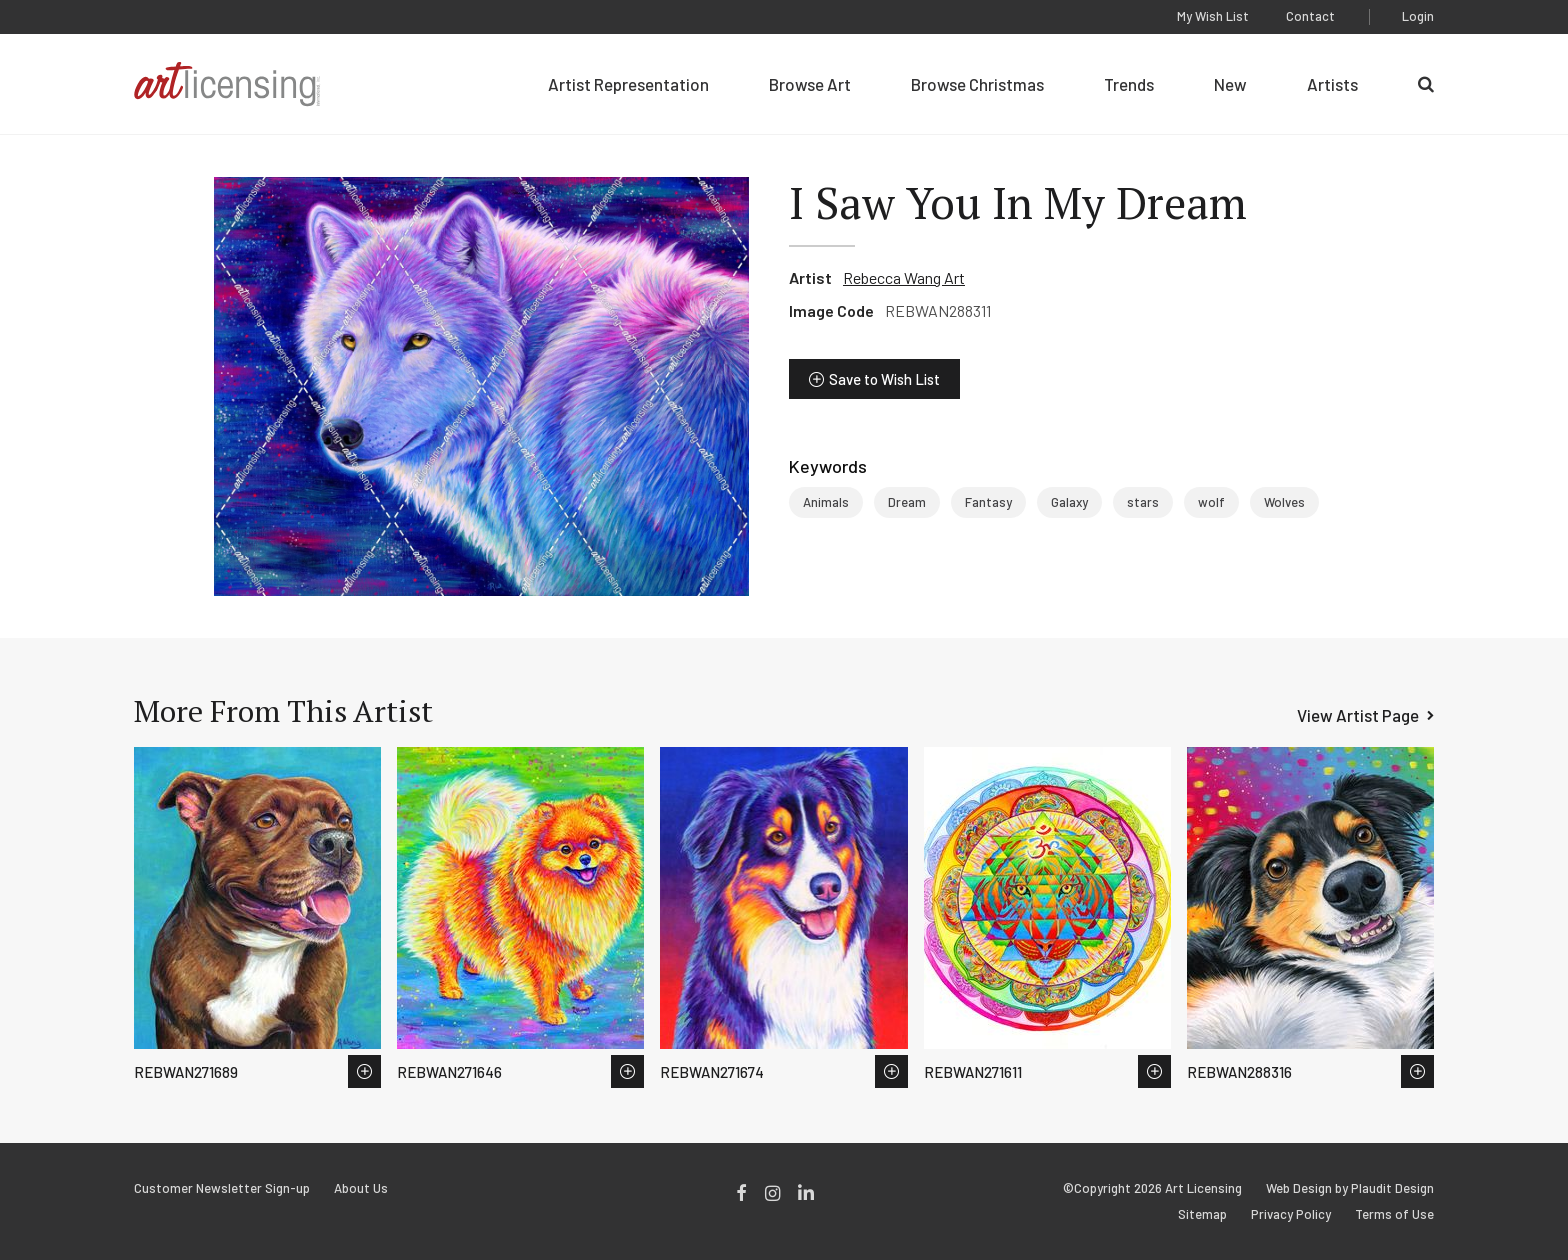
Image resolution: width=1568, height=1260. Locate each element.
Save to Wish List (884, 379)
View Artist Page (1358, 715)
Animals (826, 502)
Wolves (1284, 502)
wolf (1211, 502)
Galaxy (1069, 502)
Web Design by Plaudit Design (1350, 1188)
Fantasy (988, 502)
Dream (907, 502)
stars (1143, 502)
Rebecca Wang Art (904, 277)
